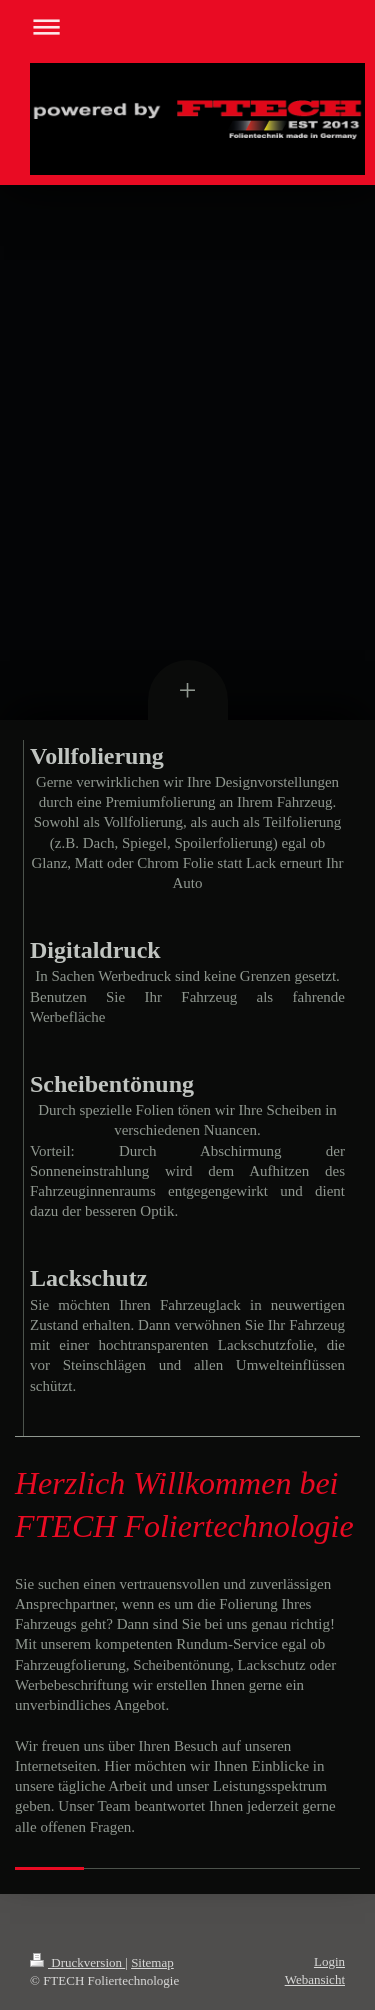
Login (329, 1961)
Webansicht (315, 1979)
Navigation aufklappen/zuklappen (187, 26)
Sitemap (152, 1962)
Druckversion (77, 1962)
